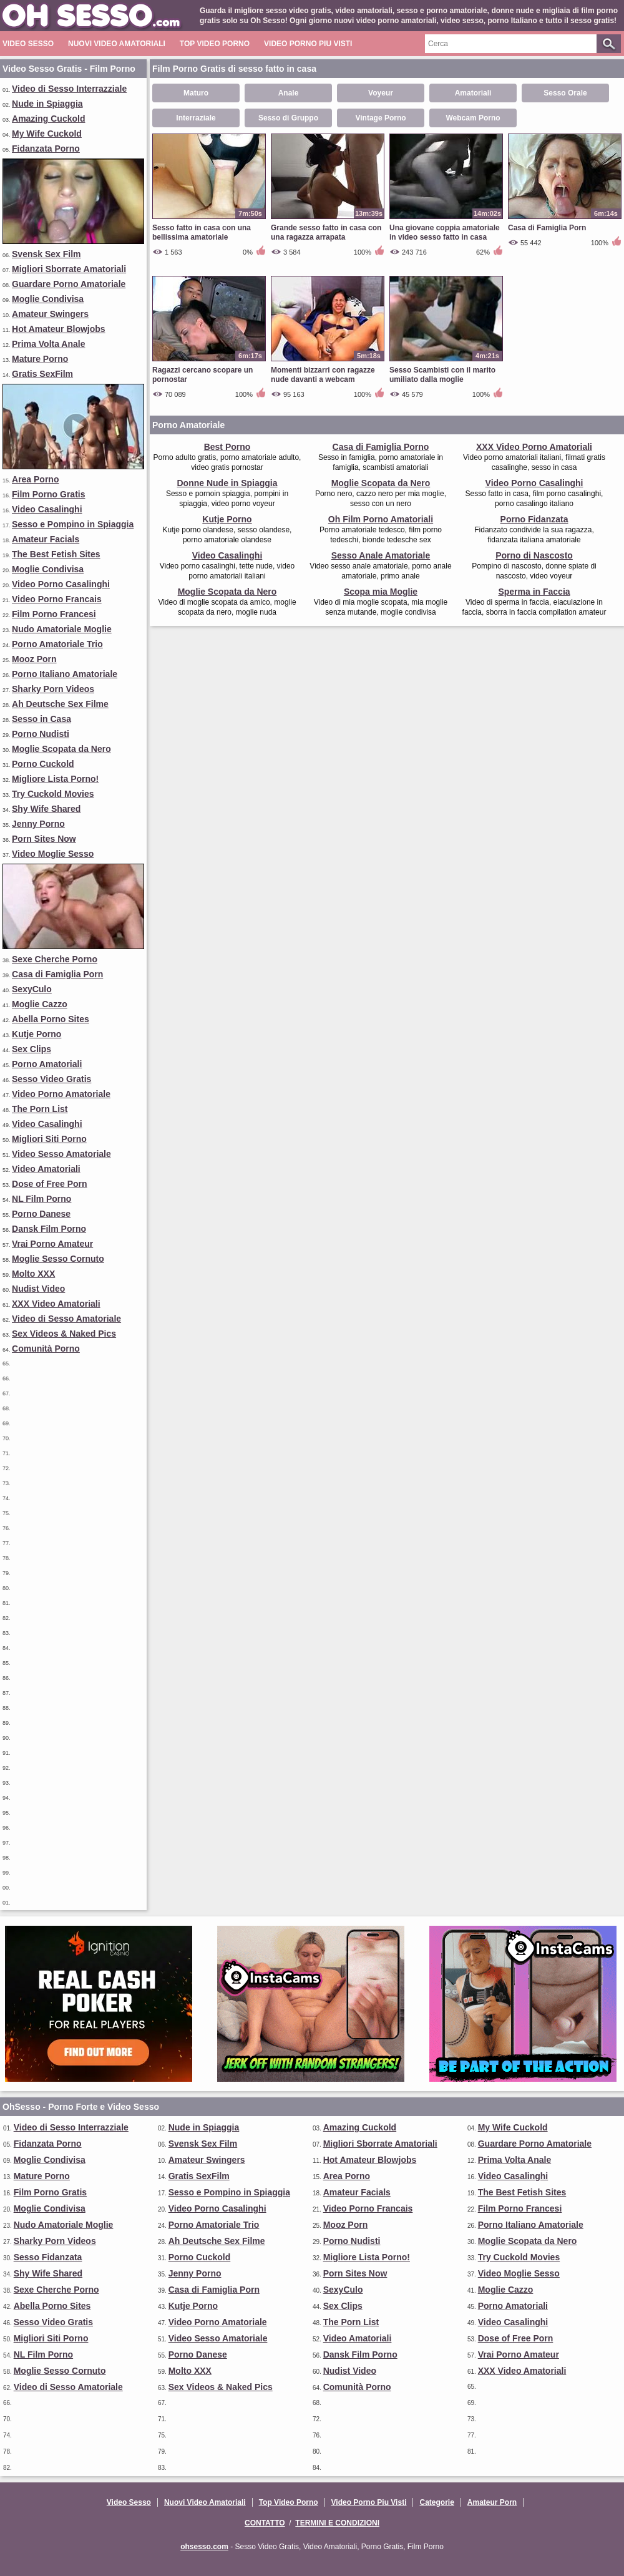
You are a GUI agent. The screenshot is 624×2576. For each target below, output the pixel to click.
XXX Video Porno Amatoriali (534, 447)
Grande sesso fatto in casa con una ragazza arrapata (326, 232)
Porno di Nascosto (534, 555)
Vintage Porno (380, 118)
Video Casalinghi (47, 509)
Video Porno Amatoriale (61, 1094)
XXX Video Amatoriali (56, 1304)
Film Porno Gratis (48, 494)
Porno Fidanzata (534, 519)
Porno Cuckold (43, 764)
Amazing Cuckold (48, 119)
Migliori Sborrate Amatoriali (69, 269)
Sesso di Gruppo (288, 118)
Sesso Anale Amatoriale (380, 555)
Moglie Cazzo (39, 1004)
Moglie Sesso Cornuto (58, 1259)
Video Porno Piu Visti (308, 43)
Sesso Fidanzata (48, 2257)
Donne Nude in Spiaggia (227, 483)
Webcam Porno (473, 118)
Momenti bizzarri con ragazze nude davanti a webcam (323, 375)
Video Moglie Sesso (53, 854)
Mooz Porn (34, 659)
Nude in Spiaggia (47, 104)
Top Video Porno (215, 43)
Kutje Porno (36, 1034)
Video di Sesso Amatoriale (66, 1319)
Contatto (265, 2523)
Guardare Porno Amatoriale (68, 284)
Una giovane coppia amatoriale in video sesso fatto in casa (444, 232)
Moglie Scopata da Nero (61, 749)
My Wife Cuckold (47, 134)
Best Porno (227, 447)
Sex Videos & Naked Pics (64, 1334)
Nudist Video (38, 1289)
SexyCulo (32, 989)
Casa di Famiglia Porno (381, 447)
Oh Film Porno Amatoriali (380, 519)
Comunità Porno (46, 1349)
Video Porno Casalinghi (61, 584)
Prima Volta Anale (48, 344)
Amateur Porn (492, 2502)
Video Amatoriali (46, 1169)
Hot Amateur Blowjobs (58, 329)
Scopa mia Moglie (380, 592)
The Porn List (39, 1109)
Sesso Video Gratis (51, 1079)
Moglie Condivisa (48, 299)
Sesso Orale (565, 93)
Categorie (436, 2502)
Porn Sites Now (44, 839)
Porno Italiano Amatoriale (64, 674)
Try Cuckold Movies (53, 794)
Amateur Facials (45, 539)
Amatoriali (473, 93)
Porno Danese (41, 1214)
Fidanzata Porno (46, 149)
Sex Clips (31, 1049)
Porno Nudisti (40, 734)
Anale (288, 93)
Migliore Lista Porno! (55, 779)
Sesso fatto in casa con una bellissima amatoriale (201, 232)
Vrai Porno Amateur (52, 1244)
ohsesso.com (204, 2546)
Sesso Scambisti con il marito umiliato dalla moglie (442, 375)
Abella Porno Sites (50, 1019)
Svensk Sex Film (46, 254)
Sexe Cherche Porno (54, 959)
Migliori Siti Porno (49, 1139)
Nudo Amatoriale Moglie (62, 629)
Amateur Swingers (50, 314)
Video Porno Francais (57, 599)
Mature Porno (40, 359)
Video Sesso (28, 43)
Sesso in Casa (41, 719)
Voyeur (380, 93)
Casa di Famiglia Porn (57, 974)
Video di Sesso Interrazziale (69, 89)
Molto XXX (33, 1274)
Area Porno (35, 479)
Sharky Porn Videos (53, 689)
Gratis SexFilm (42, 374)
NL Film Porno (41, 1199)
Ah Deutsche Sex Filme (60, 704)
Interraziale (195, 118)
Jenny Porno (38, 824)
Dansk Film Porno (49, 1229)
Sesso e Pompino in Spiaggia (73, 524)
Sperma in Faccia (534, 592)
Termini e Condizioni (337, 2523)
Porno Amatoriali (47, 1064)
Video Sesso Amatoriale (61, 1154)
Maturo (195, 93)
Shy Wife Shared (46, 809)
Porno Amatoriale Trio (57, 644)
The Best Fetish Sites (56, 554)
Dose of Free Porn (49, 1184)
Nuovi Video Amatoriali (116, 43)
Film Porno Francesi (54, 614)
